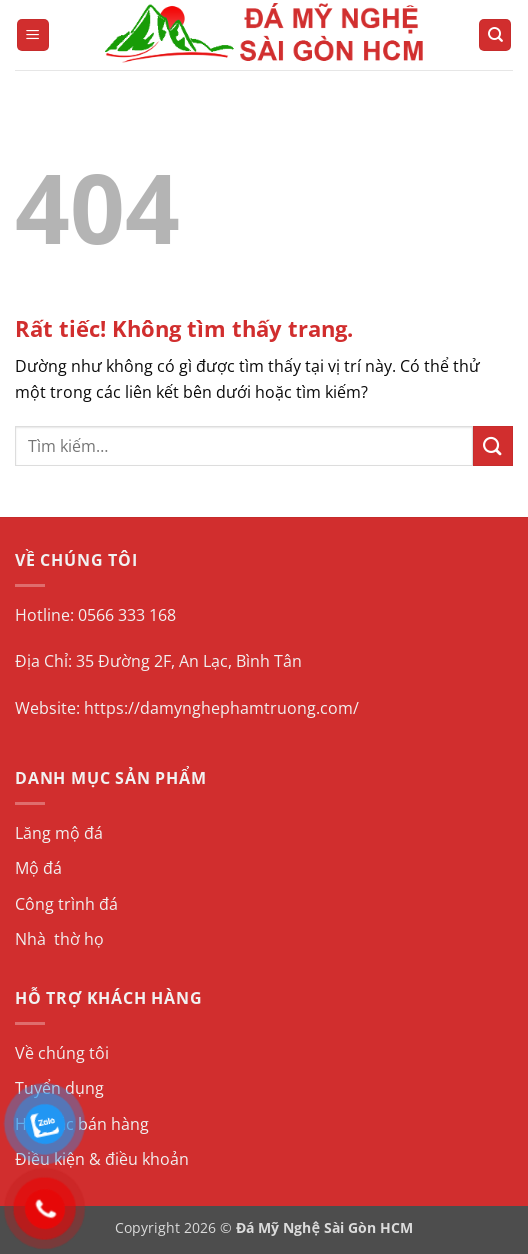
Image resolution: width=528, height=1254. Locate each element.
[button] (33, 35)
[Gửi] (493, 445)
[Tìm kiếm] (495, 35)
